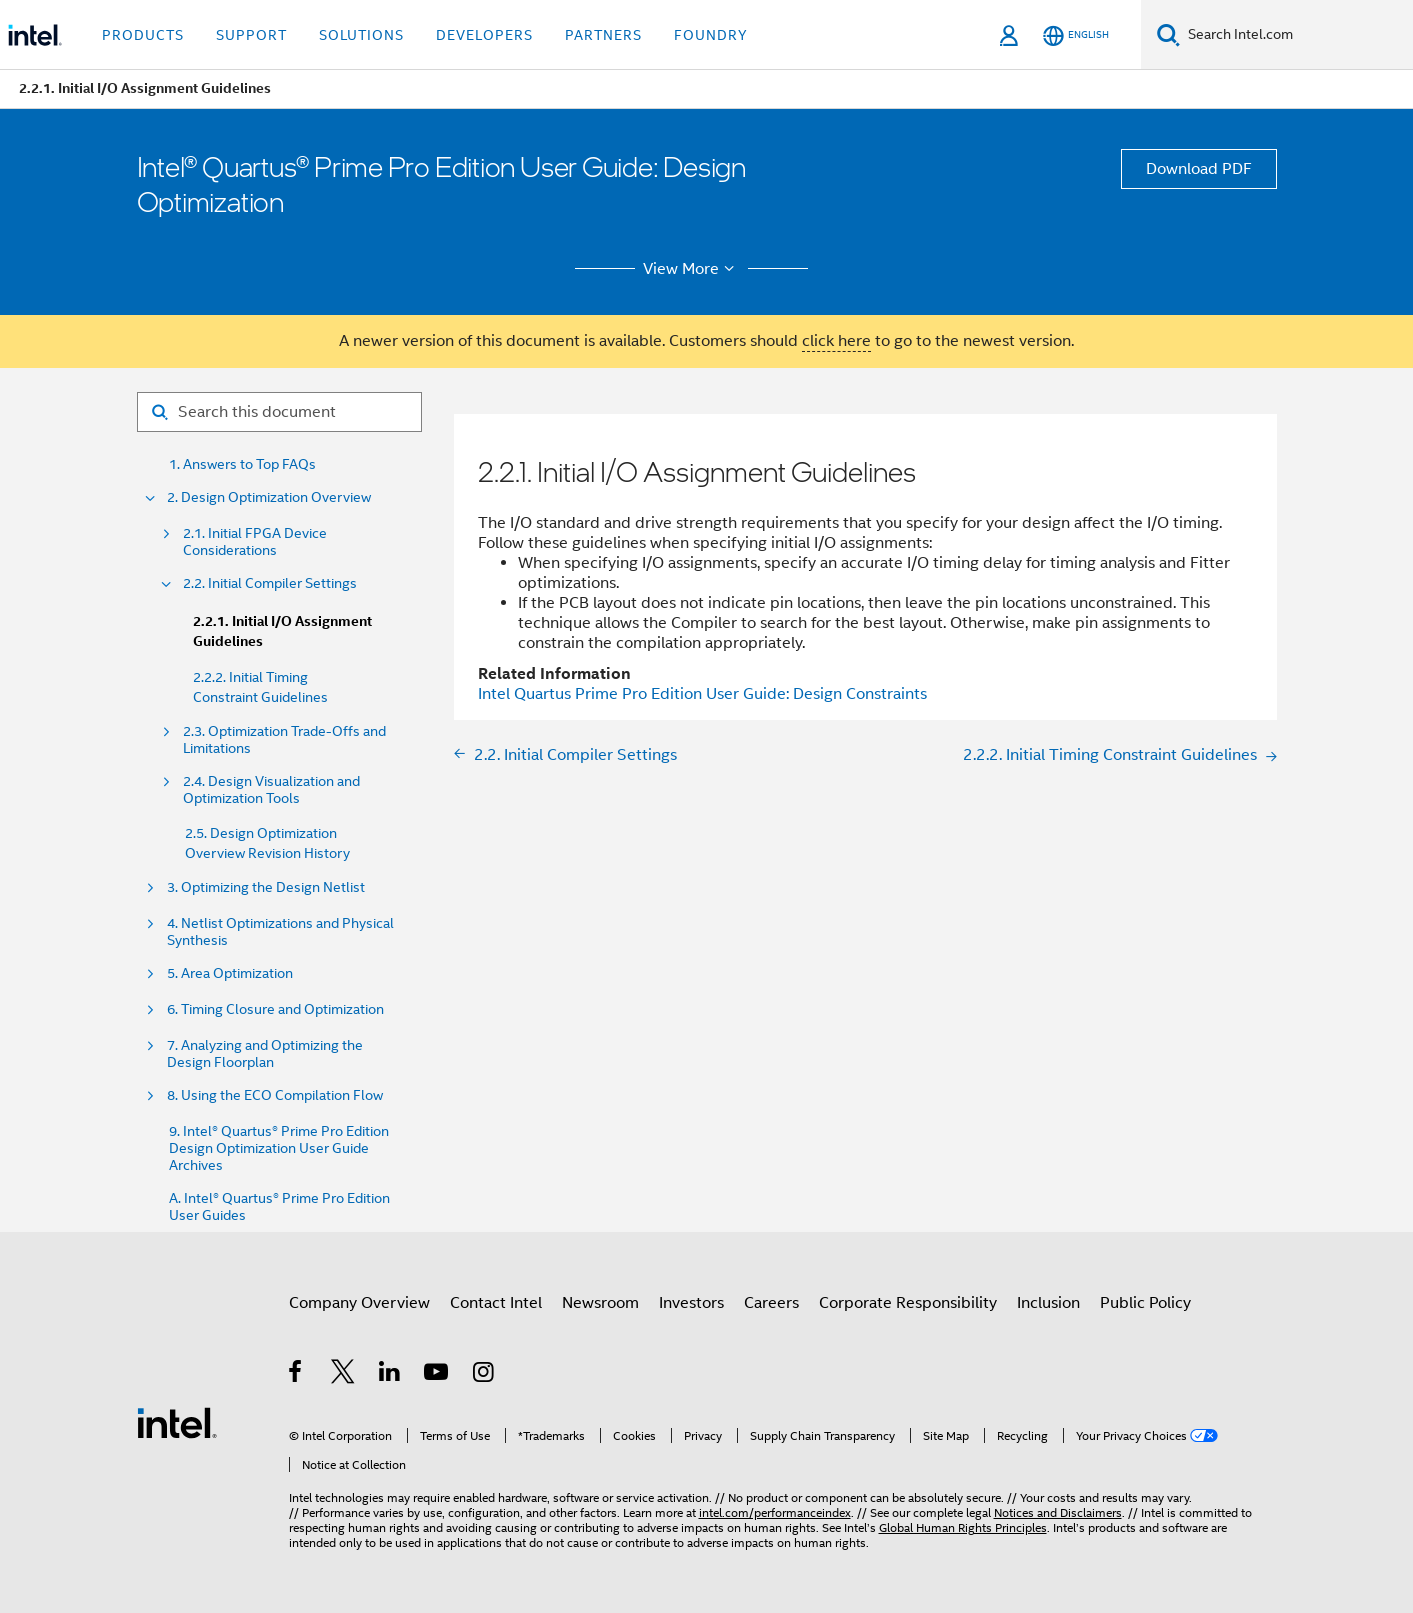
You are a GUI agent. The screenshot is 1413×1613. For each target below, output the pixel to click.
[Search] (1168, 34)
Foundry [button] (711, 35)
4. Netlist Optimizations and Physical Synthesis (280, 932)
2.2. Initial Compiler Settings (270, 583)
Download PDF (1199, 169)
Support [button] (251, 35)
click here (836, 341)
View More (691, 269)
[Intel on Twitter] (343, 1375)
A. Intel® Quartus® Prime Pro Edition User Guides (279, 1207)
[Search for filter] (279, 412)
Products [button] (143, 35)
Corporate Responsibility (908, 1303)
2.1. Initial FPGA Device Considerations (255, 542)
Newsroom (600, 1303)
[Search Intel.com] (1296, 35)
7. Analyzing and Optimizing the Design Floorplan (265, 1054)
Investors (691, 1303)
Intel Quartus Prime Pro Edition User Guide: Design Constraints (702, 694)
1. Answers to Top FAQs (242, 464)
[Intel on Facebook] (296, 1375)
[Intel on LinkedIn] (390, 1375)
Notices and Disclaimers (1058, 1512)
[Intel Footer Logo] (177, 1422)
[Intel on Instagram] (484, 1375)
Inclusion (1048, 1303)
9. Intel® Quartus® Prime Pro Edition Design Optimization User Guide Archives (279, 1148)
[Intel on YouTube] (437, 1375)
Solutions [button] (361, 35)
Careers (771, 1303)
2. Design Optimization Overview (269, 497)
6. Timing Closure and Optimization (275, 1009)
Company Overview (359, 1303)
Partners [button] (603, 35)
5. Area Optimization (230, 973)
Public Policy (1145, 1303)
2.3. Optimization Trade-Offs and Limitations (284, 740)
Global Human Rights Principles (963, 1527)
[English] (1076, 35)
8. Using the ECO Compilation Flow (275, 1095)
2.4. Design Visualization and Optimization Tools (271, 790)
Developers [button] (484, 35)
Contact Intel (496, 1303)
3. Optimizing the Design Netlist (266, 887)
